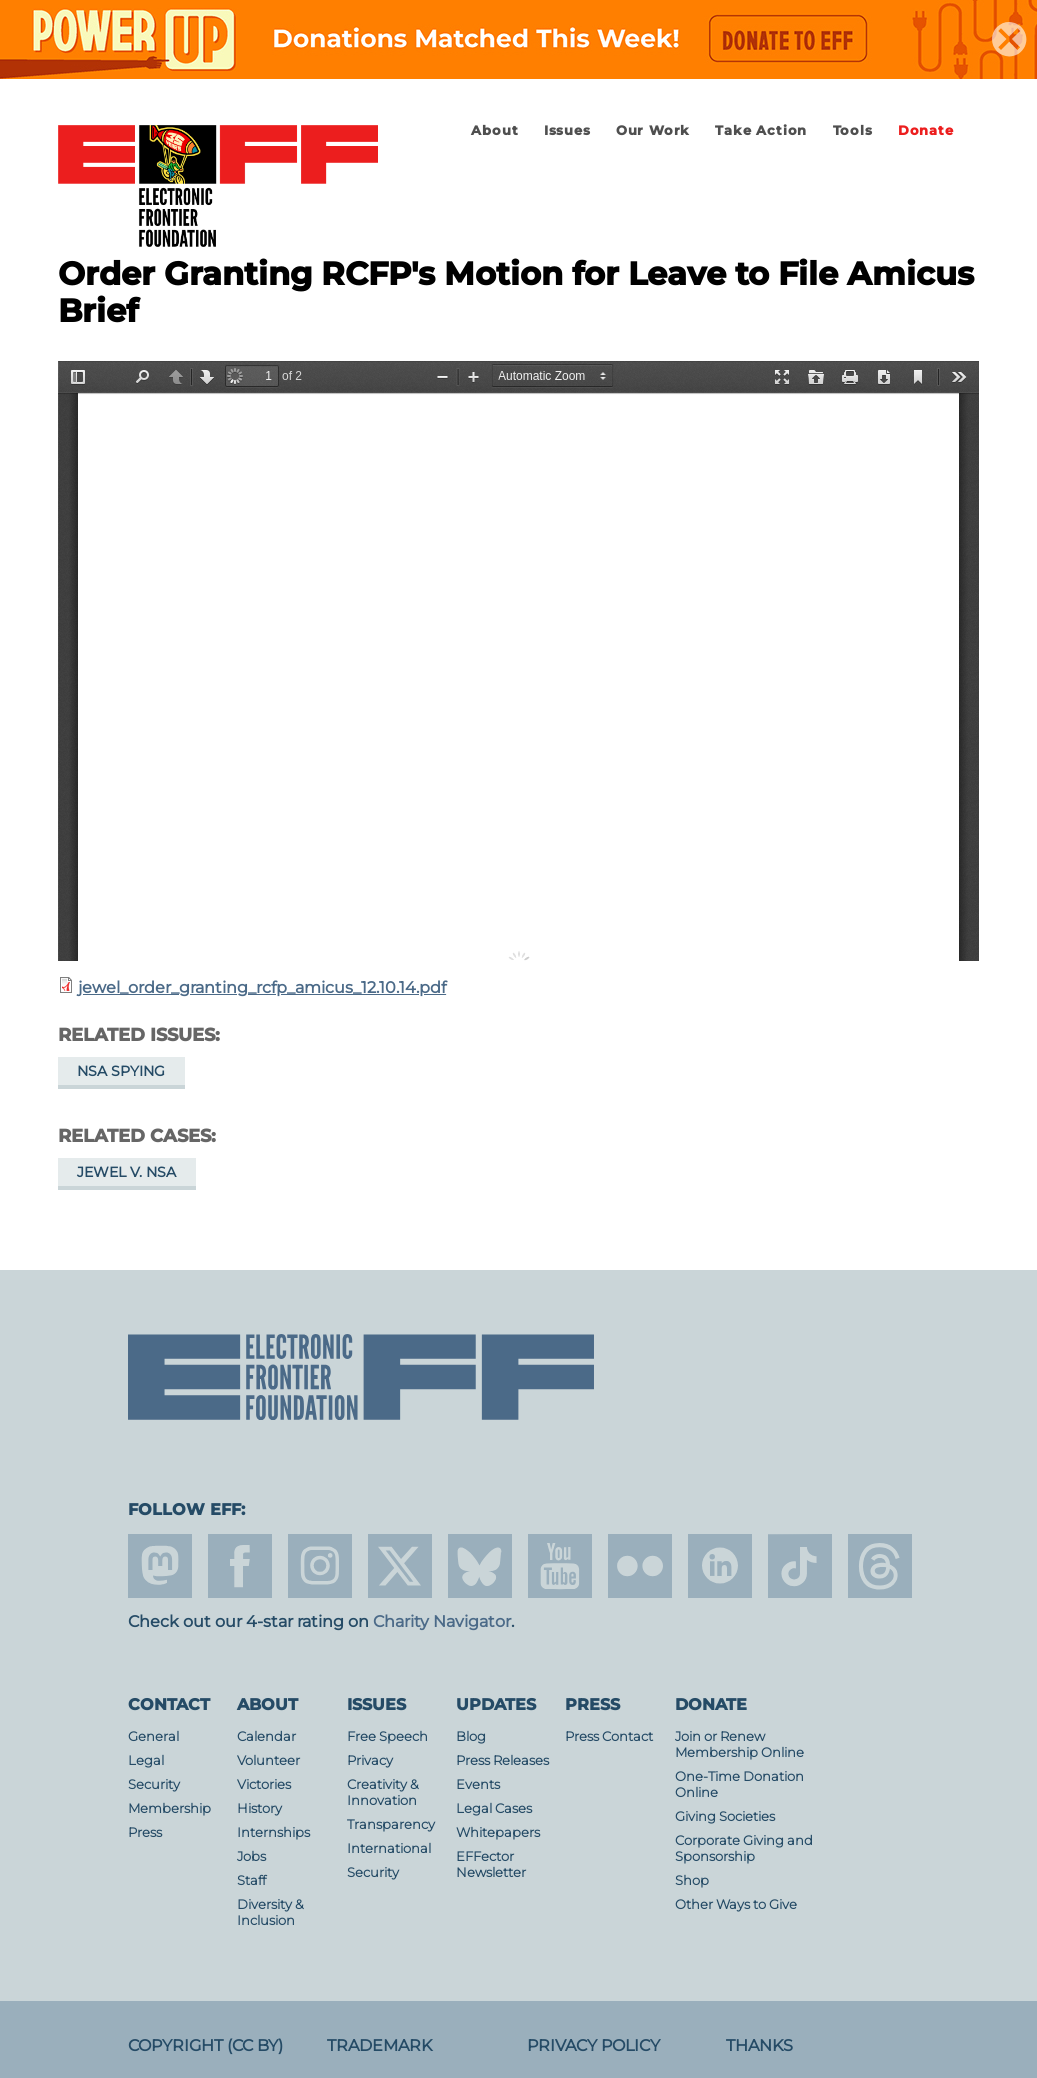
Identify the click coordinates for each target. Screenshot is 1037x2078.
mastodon (160, 1566)
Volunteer (268, 1760)
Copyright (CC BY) (205, 2045)
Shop (692, 1880)
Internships (273, 1832)
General (153, 1736)
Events (478, 1784)
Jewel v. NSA (126, 1172)
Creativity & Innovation (383, 1792)
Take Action (761, 130)
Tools (853, 130)
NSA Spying (121, 1071)
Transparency (391, 1824)
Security (154, 1784)
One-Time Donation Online (739, 1784)
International (389, 1848)
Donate (926, 130)
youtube (560, 1566)
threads (880, 1566)
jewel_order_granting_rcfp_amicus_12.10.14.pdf (262, 987)
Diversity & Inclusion (270, 1912)
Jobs (251, 1856)
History (259, 1808)
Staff (251, 1880)
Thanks (759, 2045)
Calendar (266, 1736)
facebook (240, 1566)
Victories (264, 1784)
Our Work (653, 130)
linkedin (720, 1566)
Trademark (379, 2045)
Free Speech (387, 1736)
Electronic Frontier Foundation (218, 187)
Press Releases (502, 1760)
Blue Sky (480, 1566)
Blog (471, 1736)
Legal (146, 1760)
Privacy (370, 1760)
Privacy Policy (593, 2045)
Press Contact (609, 1736)
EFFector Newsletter (491, 1864)
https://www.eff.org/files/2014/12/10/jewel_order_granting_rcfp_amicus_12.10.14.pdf (518, 661)
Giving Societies (725, 1816)
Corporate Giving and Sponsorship (744, 1848)
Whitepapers (498, 1832)
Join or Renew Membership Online (739, 1744)
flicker (640, 1566)
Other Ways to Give (736, 1904)
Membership (169, 1808)
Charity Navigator (442, 1621)
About (494, 130)
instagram (320, 1566)
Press (145, 1832)
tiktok (800, 1566)
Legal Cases (494, 1808)
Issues (567, 130)
